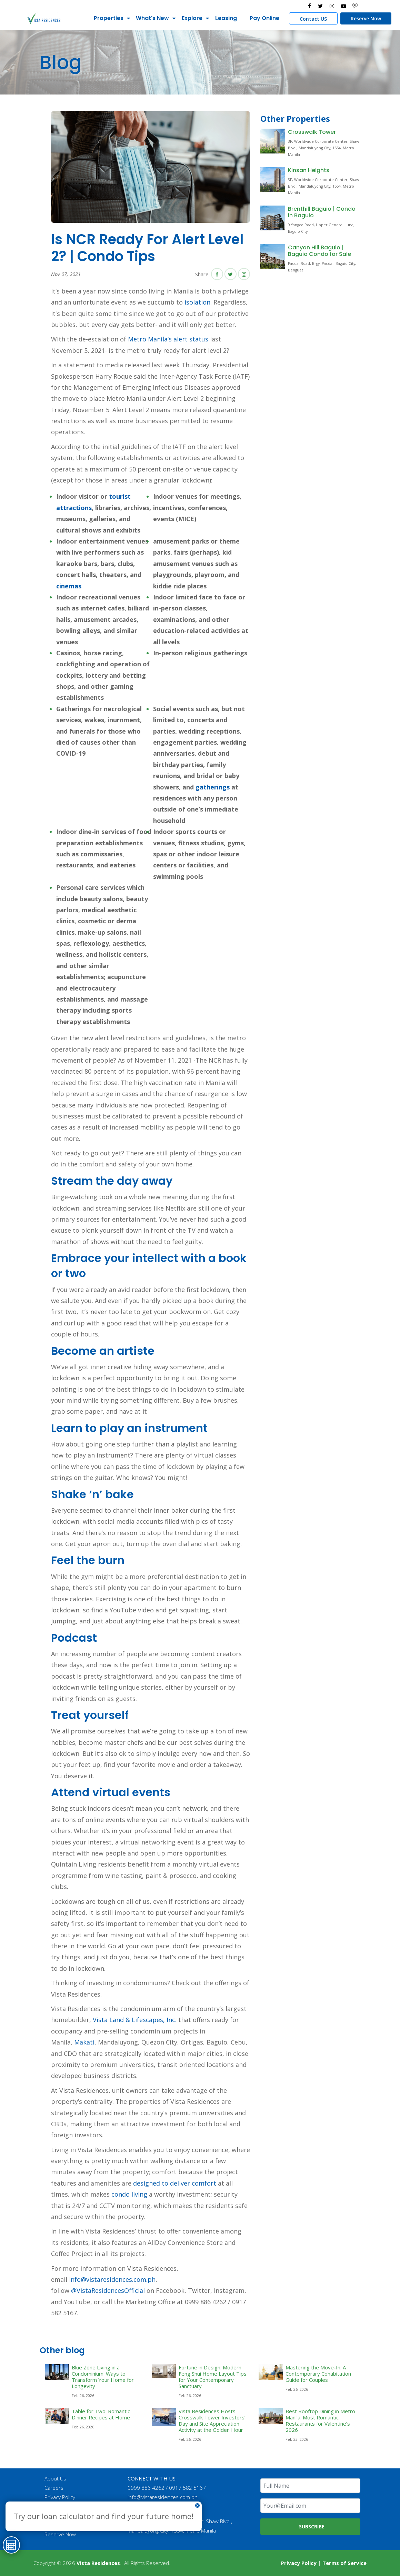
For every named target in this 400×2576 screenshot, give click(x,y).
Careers (54, 2487)
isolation (197, 302)
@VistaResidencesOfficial (107, 2290)
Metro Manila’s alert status (168, 339)
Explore (191, 18)
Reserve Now (364, 18)
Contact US (312, 19)
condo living (129, 2194)
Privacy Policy (60, 2497)
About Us (56, 2478)
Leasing (225, 18)
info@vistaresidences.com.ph (112, 2279)
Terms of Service (344, 2562)
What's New (151, 18)
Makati (84, 2042)
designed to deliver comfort (174, 2183)
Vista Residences (98, 2562)
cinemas (68, 586)
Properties (107, 18)
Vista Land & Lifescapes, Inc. (135, 2020)
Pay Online (263, 18)
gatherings (213, 787)
